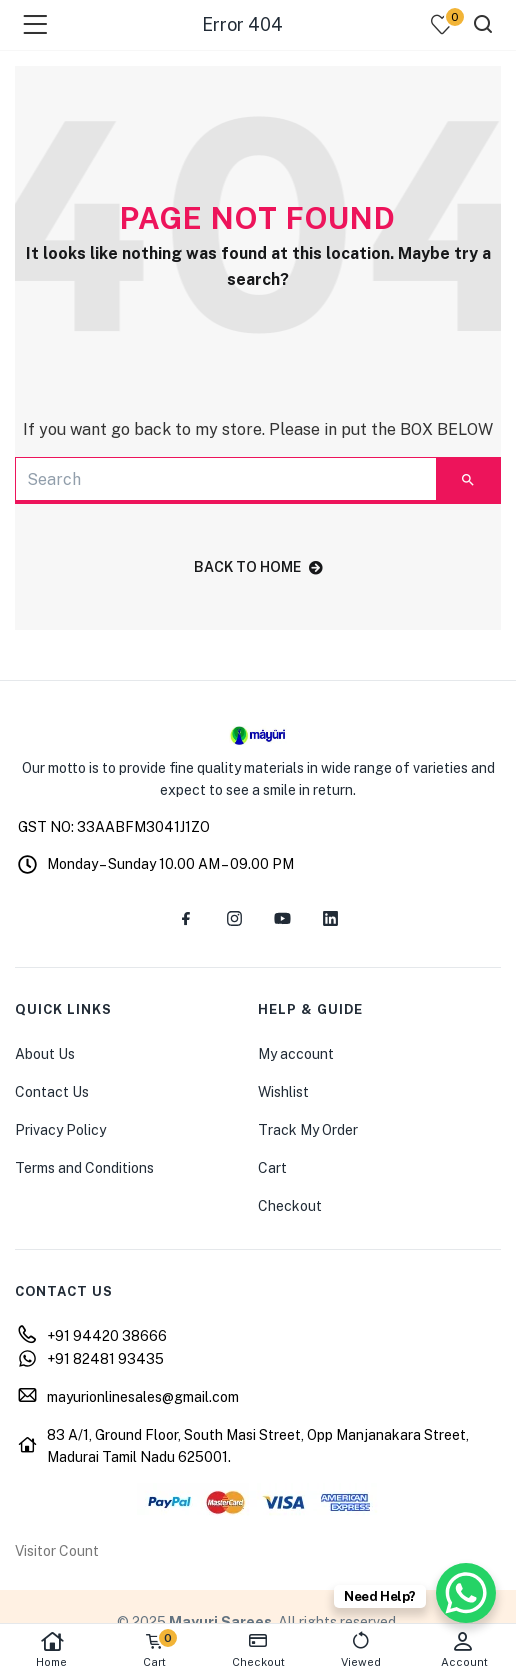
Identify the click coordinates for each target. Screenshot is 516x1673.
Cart (272, 1168)
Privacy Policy (60, 1130)
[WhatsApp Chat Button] (466, 1593)
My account (296, 1054)
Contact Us (52, 1092)
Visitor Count (57, 1551)
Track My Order (308, 1130)
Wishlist (283, 1092)
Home (51, 1649)
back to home (258, 567)
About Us (45, 1054)
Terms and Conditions (84, 1168)
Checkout (290, 1206)
